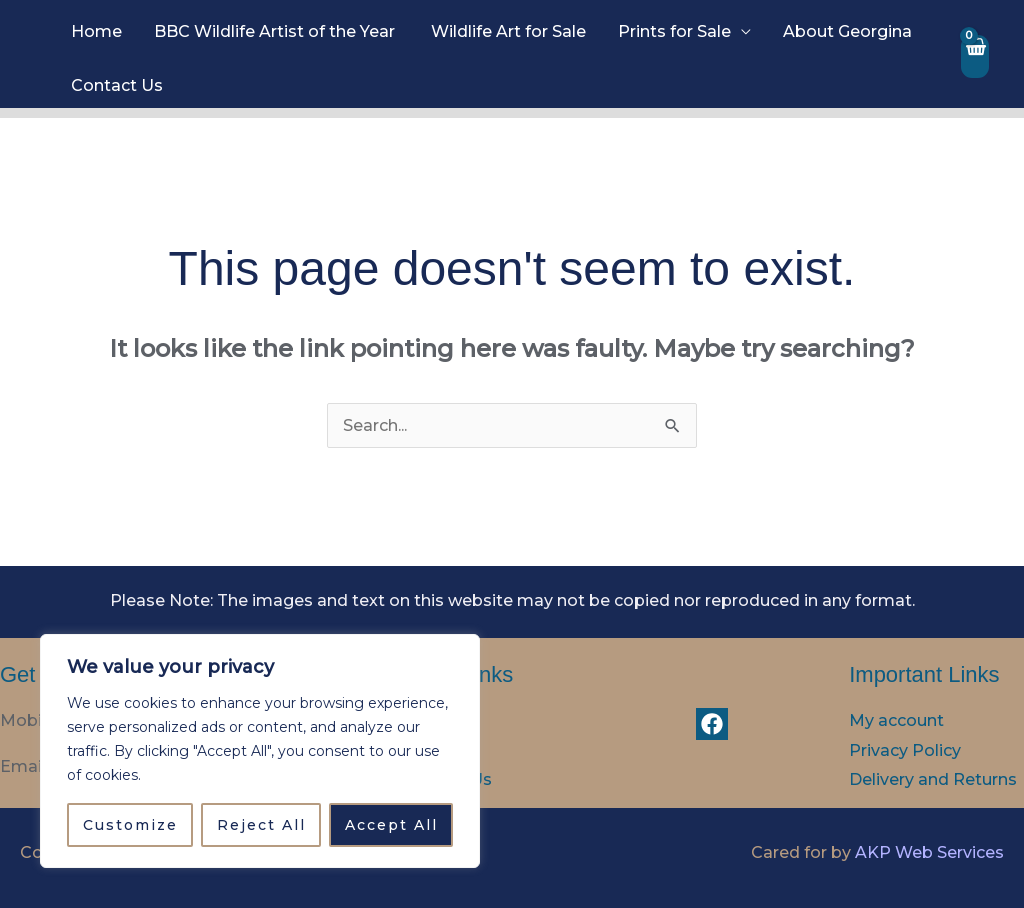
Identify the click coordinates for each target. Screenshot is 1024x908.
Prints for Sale (674, 31)
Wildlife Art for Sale (508, 31)
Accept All (391, 825)
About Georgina (847, 31)
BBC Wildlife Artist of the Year (276, 31)
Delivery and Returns (933, 779)
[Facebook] (712, 724)
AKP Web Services (929, 852)
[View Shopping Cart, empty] (975, 56)
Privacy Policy (905, 750)
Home (96, 31)
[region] (260, 751)
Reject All (261, 825)
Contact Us (117, 85)
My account (896, 720)
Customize (130, 825)
